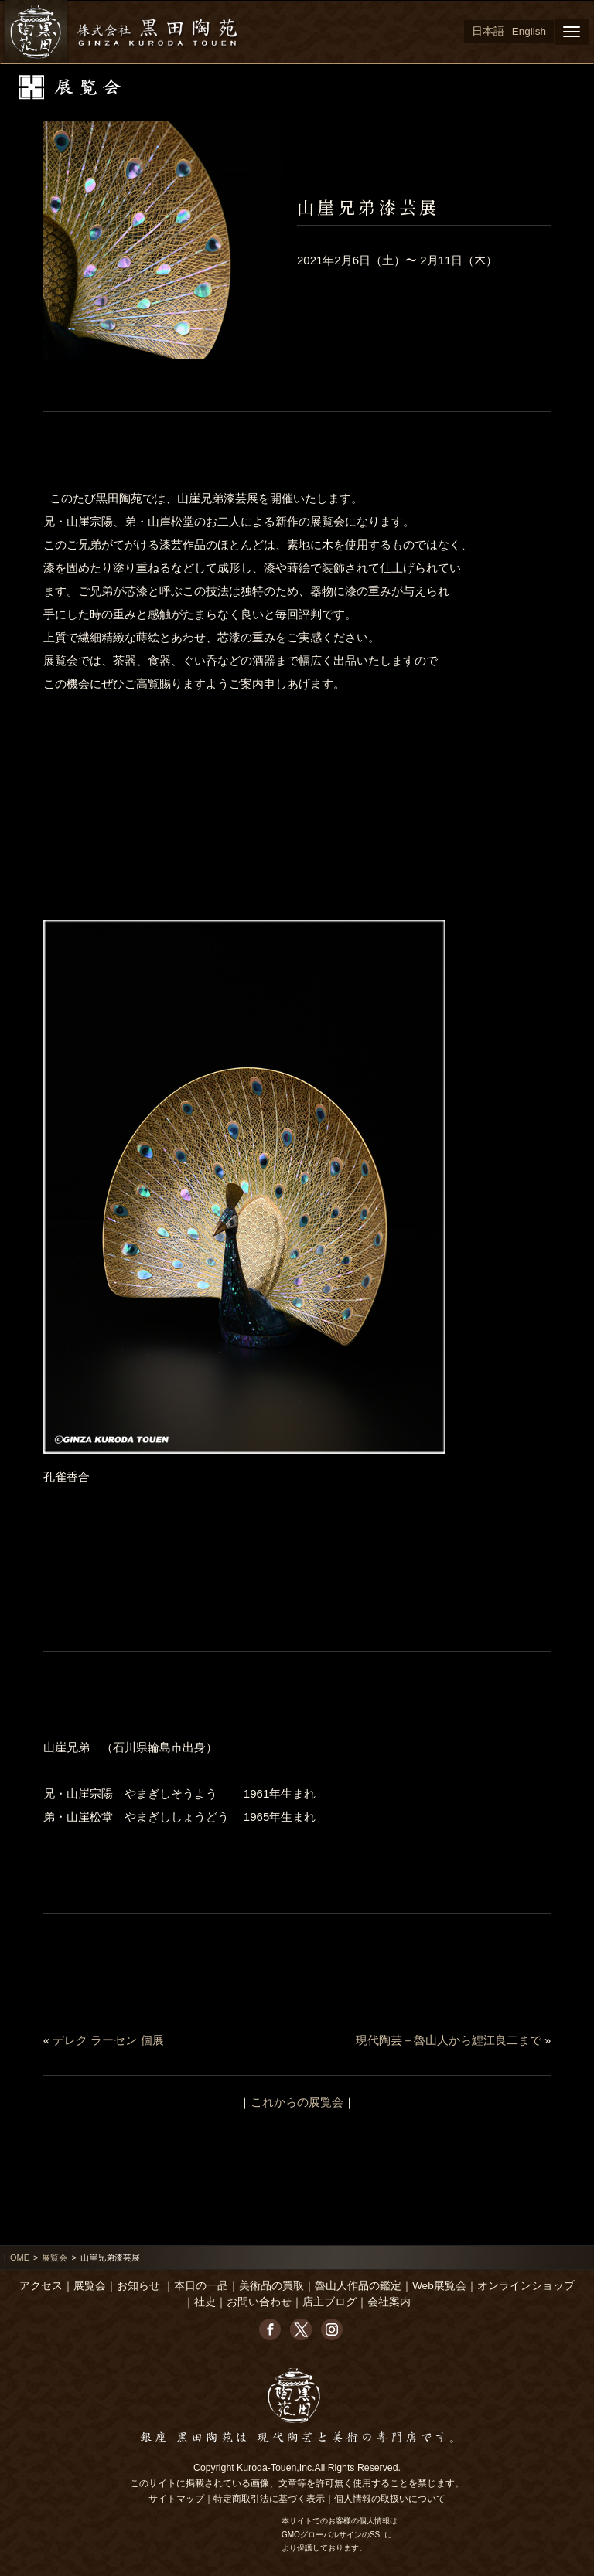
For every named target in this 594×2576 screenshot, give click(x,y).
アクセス (41, 2286)
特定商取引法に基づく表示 (269, 2498)
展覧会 (54, 2257)
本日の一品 (201, 2286)
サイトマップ (176, 2498)
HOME (16, 2257)
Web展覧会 (439, 2286)
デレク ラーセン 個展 (108, 2040)
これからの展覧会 (297, 2101)
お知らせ (138, 2286)
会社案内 (389, 2302)
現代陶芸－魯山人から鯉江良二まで (448, 2040)
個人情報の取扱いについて (390, 2498)
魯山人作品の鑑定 (358, 2286)
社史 (205, 2302)
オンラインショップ (526, 2286)
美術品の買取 (271, 2286)
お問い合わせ (259, 2302)
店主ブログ (329, 2302)
